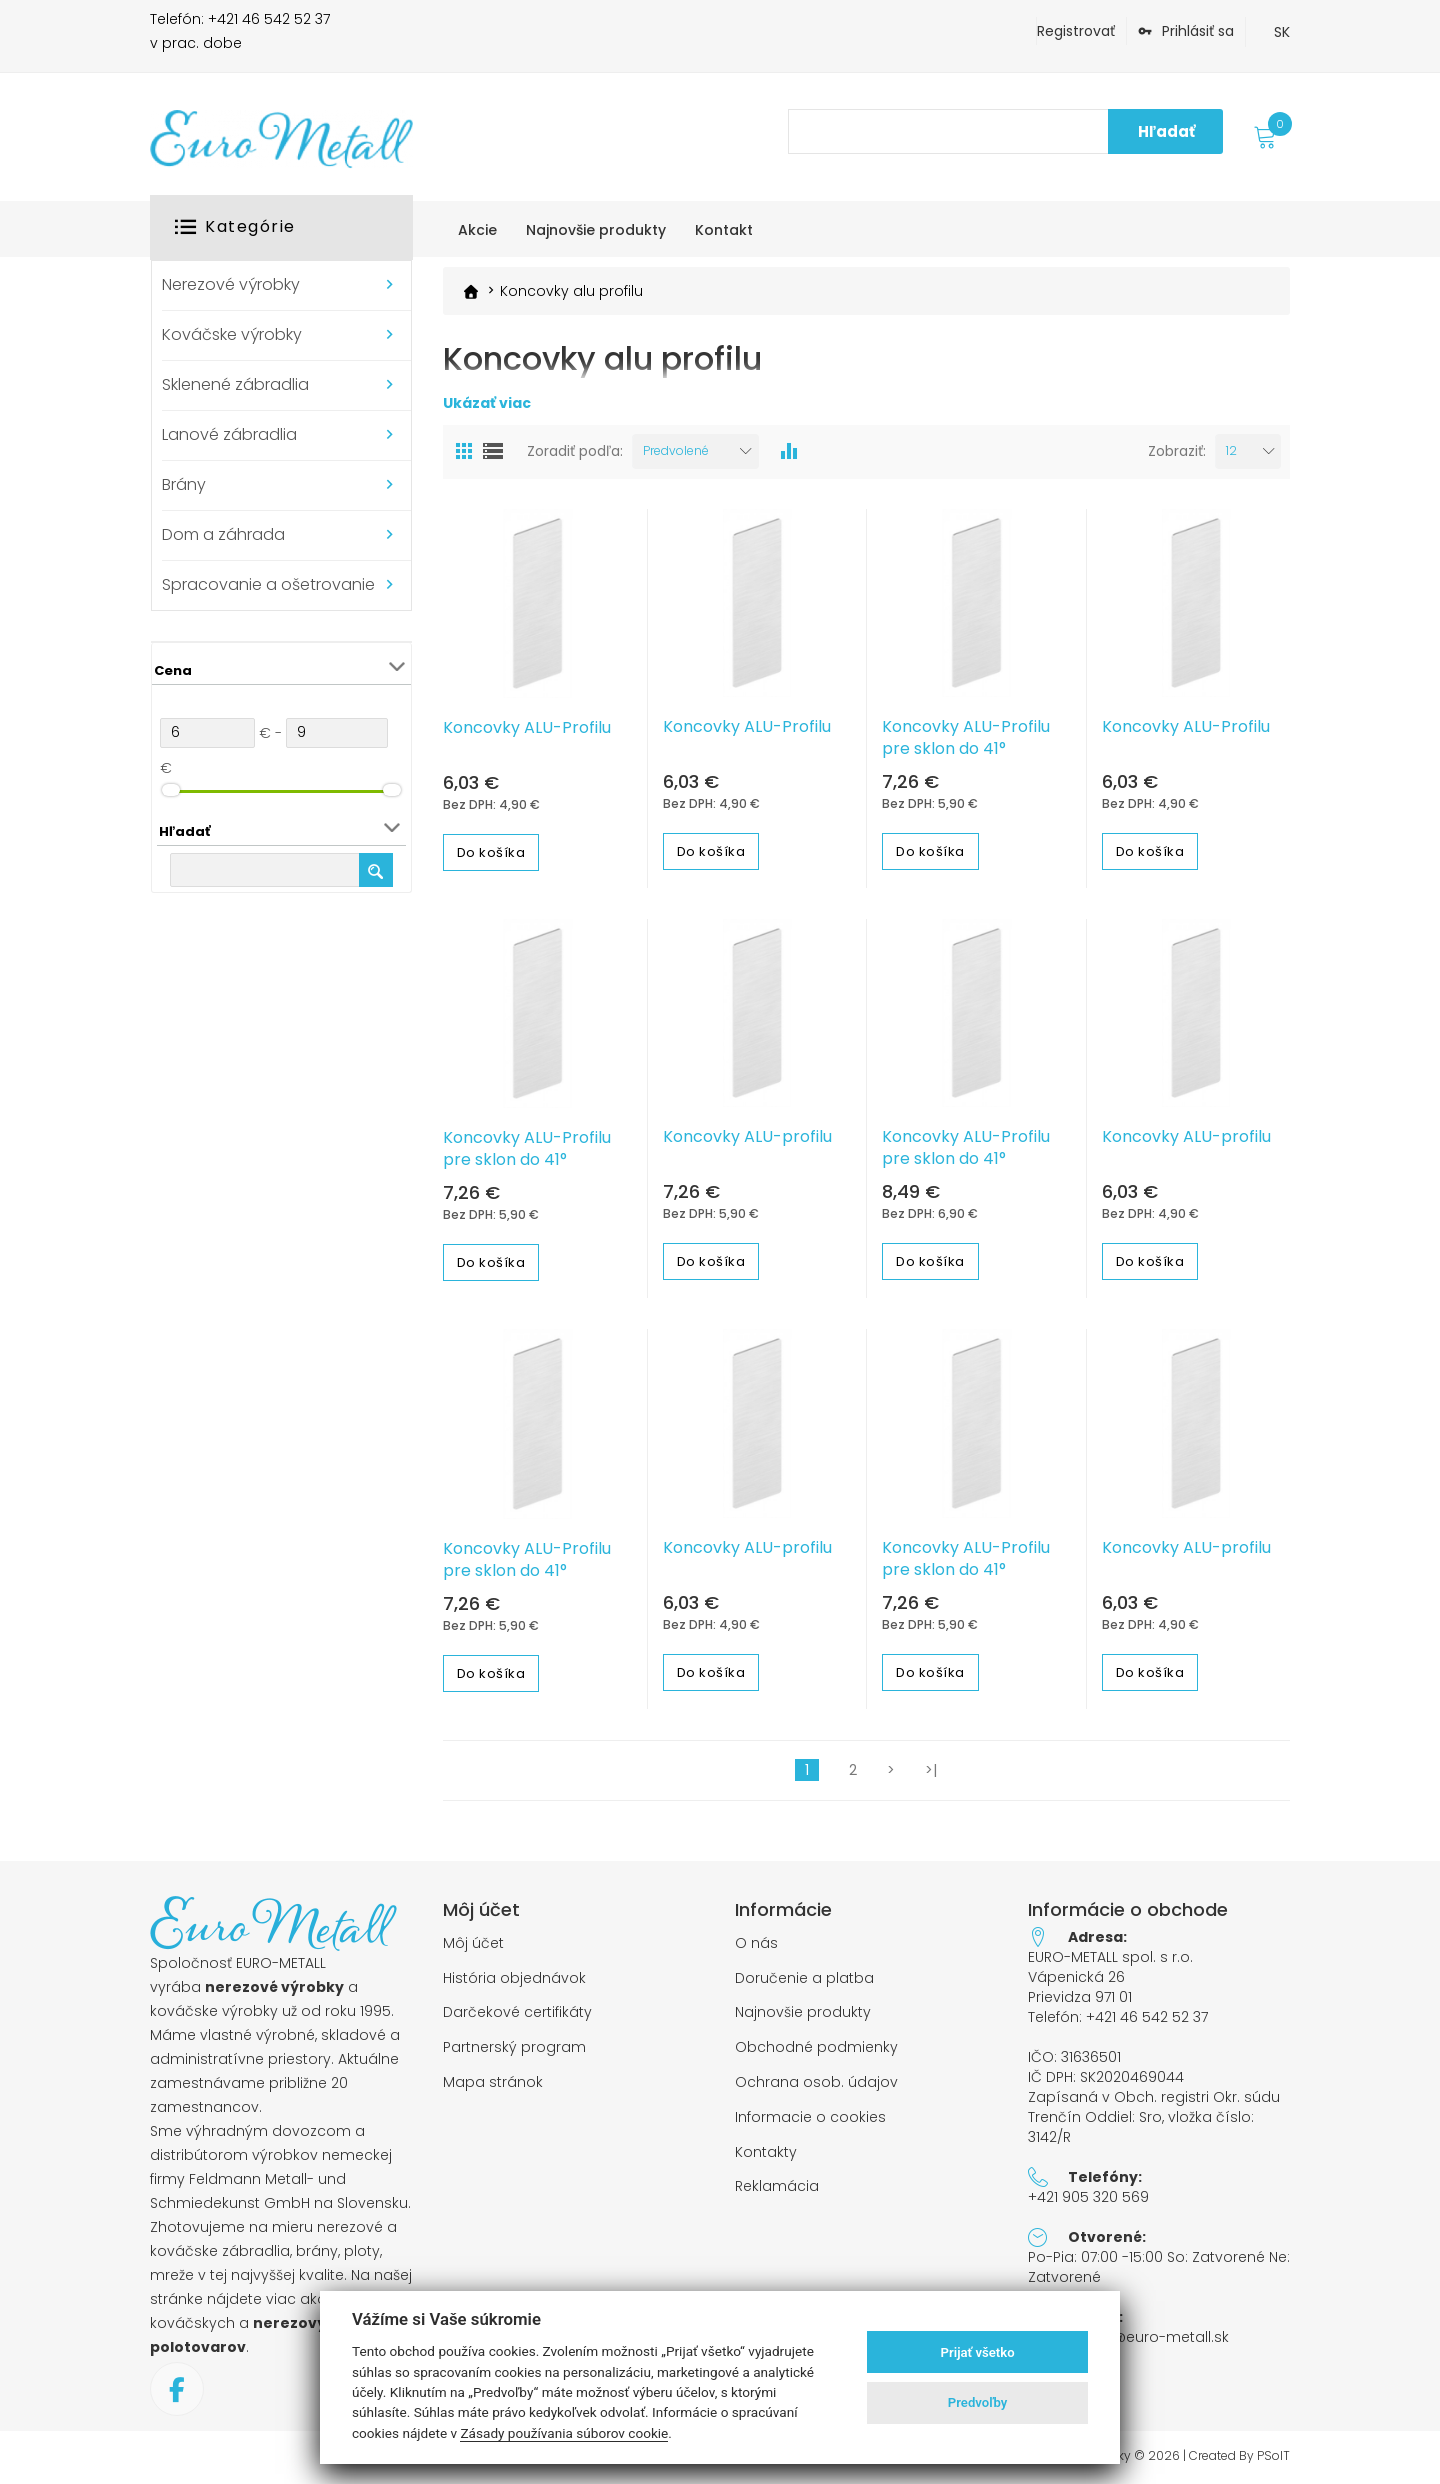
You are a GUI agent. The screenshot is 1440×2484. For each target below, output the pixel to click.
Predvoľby (978, 2402)
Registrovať (1076, 31)
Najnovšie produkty (803, 2012)
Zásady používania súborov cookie (564, 2433)
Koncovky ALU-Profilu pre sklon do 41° (966, 737)
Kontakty (766, 2151)
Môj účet (473, 1942)
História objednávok (514, 1977)
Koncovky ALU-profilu (747, 1137)
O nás (756, 1942)
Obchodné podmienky (816, 2047)
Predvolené (676, 449)
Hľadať (1166, 131)
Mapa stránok (493, 2081)
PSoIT (1273, 2455)
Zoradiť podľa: (575, 451)
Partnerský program (514, 2047)
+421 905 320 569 (1088, 2196)
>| (931, 1769)
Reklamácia (777, 2186)
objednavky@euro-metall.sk (1128, 2336)
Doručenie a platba (804, 1977)
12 (1231, 449)
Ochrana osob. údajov (816, 2081)
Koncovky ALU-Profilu (527, 727)
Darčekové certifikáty (517, 2012)
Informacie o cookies (810, 2116)
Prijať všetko (978, 2352)
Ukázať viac (487, 402)
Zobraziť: (1177, 451)
